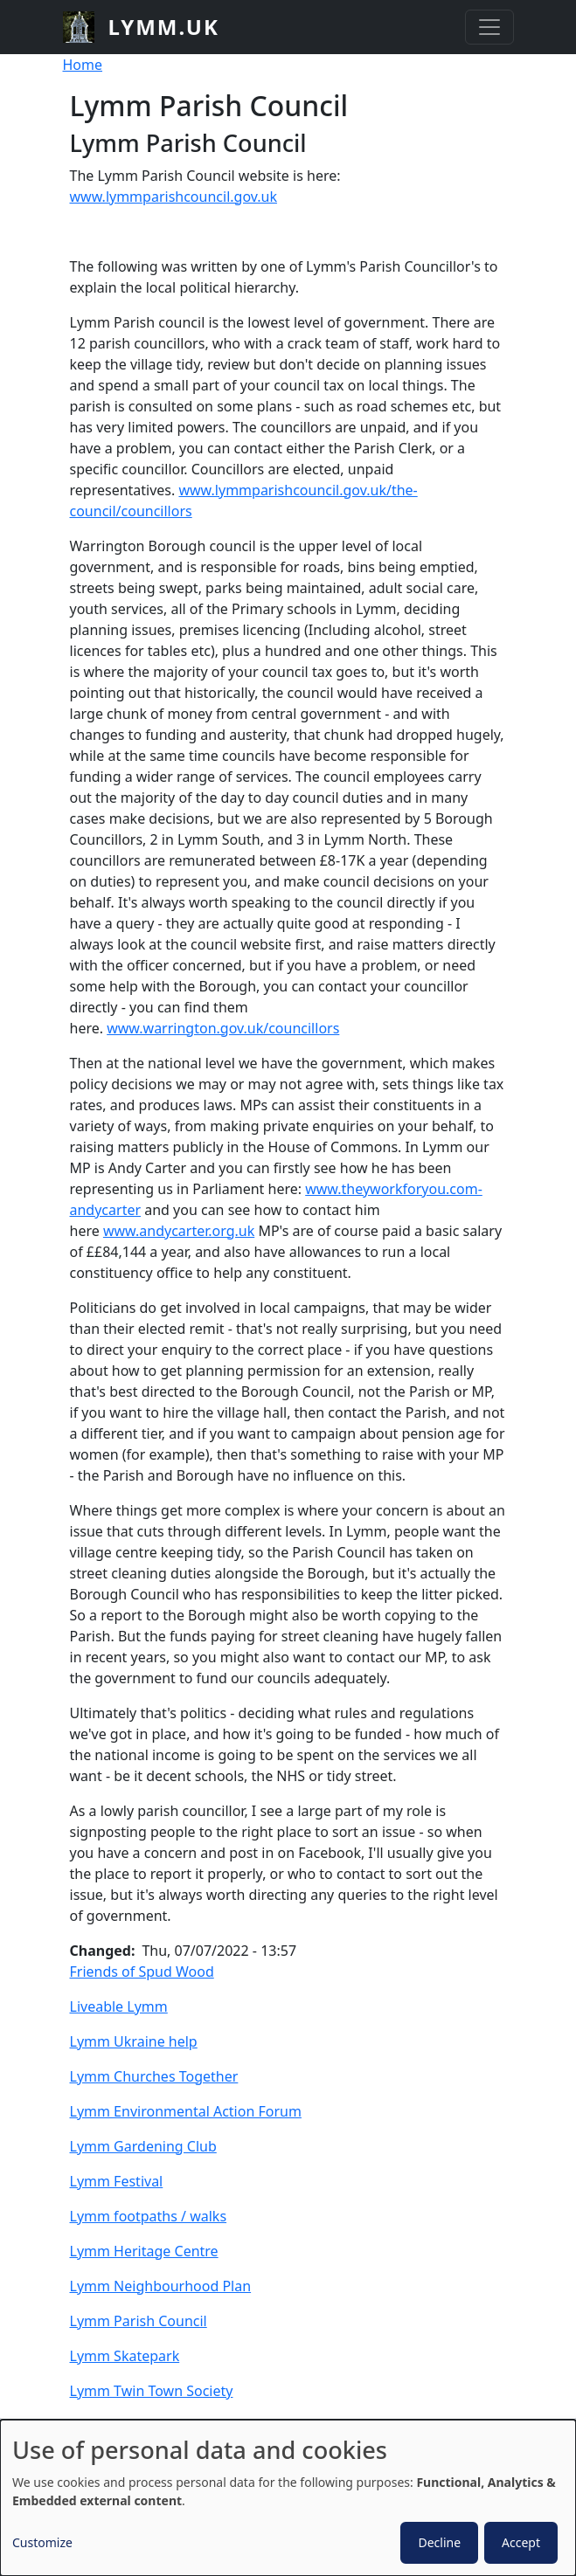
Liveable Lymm (119, 2006)
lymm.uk (163, 26)
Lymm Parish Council (138, 2321)
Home (83, 64)
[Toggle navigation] (489, 27)
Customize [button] (42, 2542)
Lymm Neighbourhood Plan (161, 2286)
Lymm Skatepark (125, 2355)
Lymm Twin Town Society (151, 2390)
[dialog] (288, 2498)
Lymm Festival (116, 2181)
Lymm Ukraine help (134, 2041)
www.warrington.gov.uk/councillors (223, 1028)
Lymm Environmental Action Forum (186, 2111)
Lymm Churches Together (154, 2076)
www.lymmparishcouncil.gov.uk (173, 196)
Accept (521, 2542)
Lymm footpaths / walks (148, 2216)
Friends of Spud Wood (142, 1971)
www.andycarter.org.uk (178, 1230)
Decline (439, 2542)
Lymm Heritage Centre (144, 2251)
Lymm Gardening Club (143, 2146)
